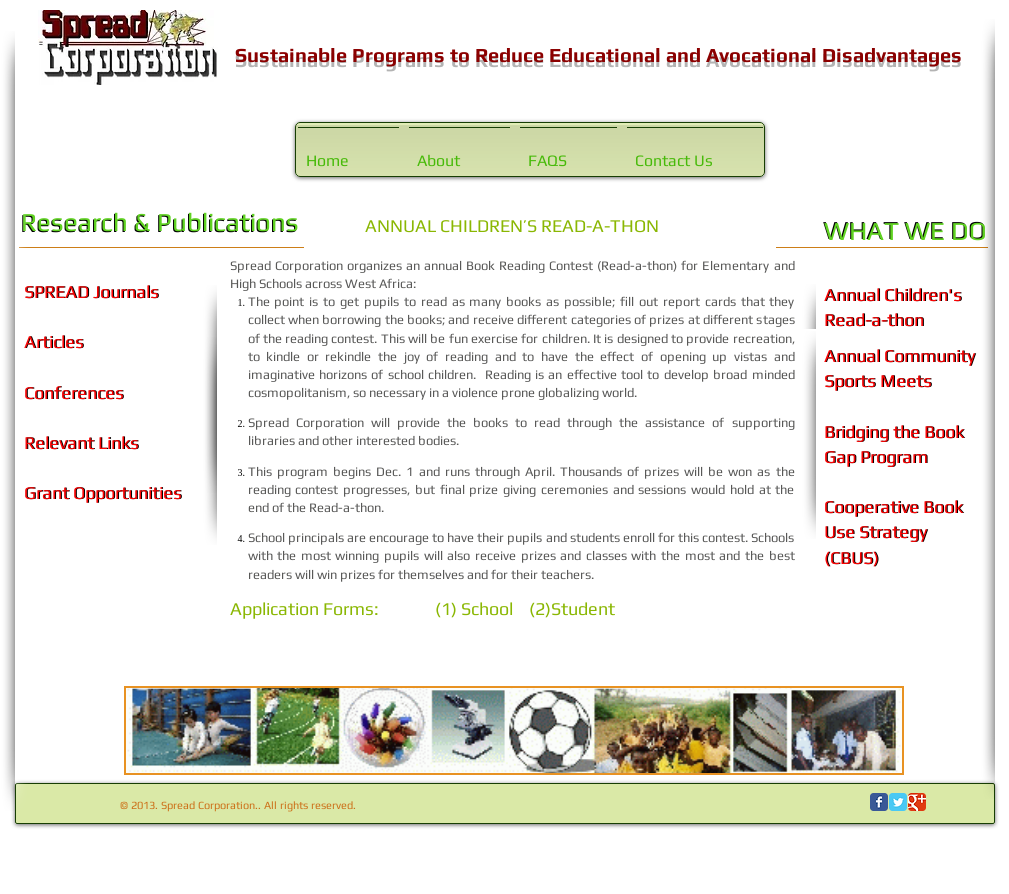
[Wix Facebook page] (879, 802)
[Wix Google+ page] (917, 802)
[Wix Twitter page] (898, 802)
